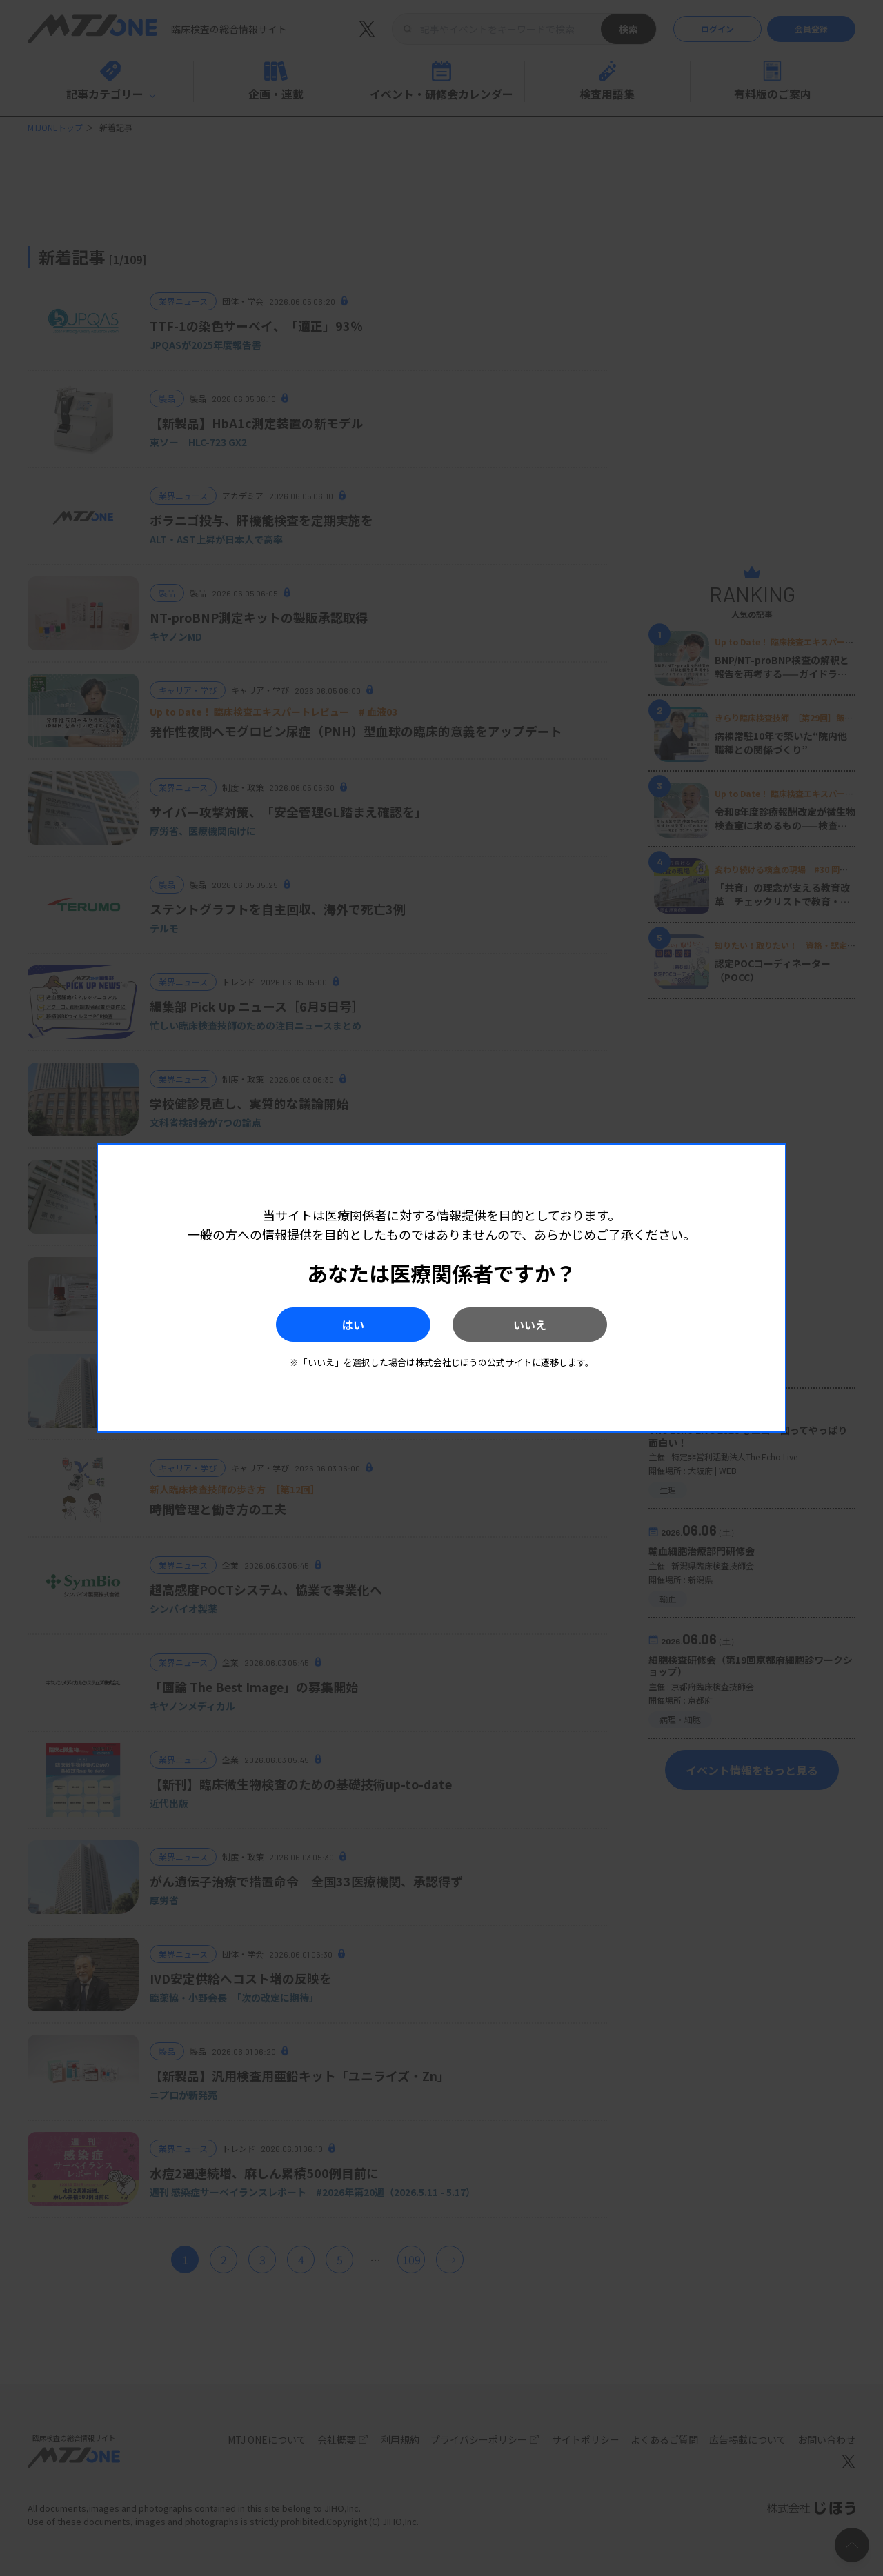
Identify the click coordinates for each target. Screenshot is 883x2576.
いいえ (531, 1324)
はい (351, 1324)
